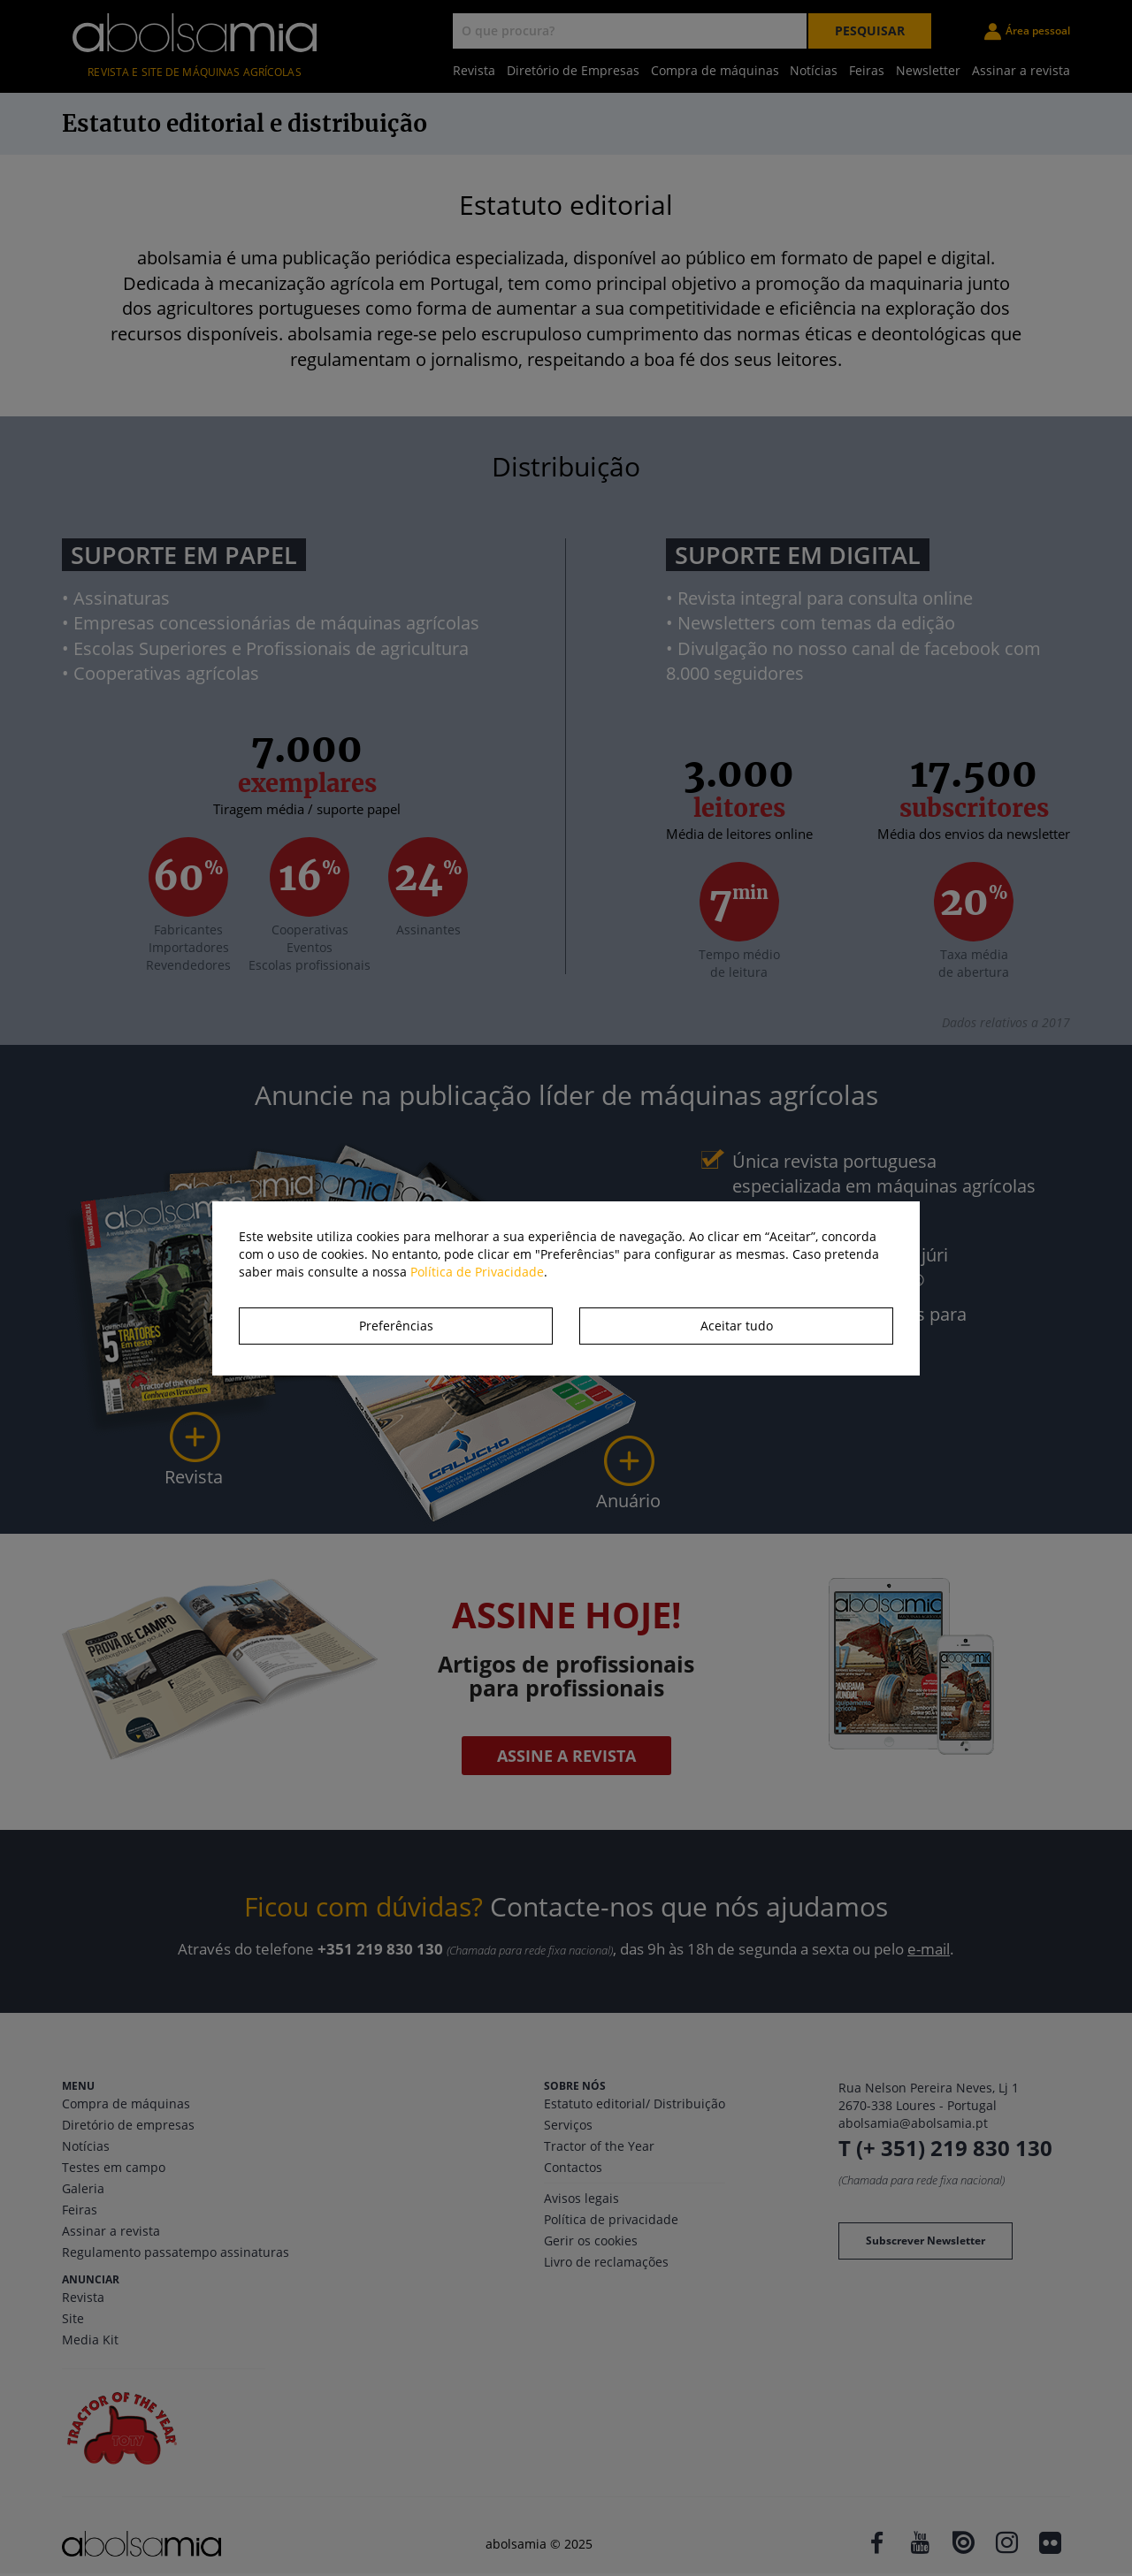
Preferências (396, 1325)
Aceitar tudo (736, 1325)
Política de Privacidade (477, 1271)
